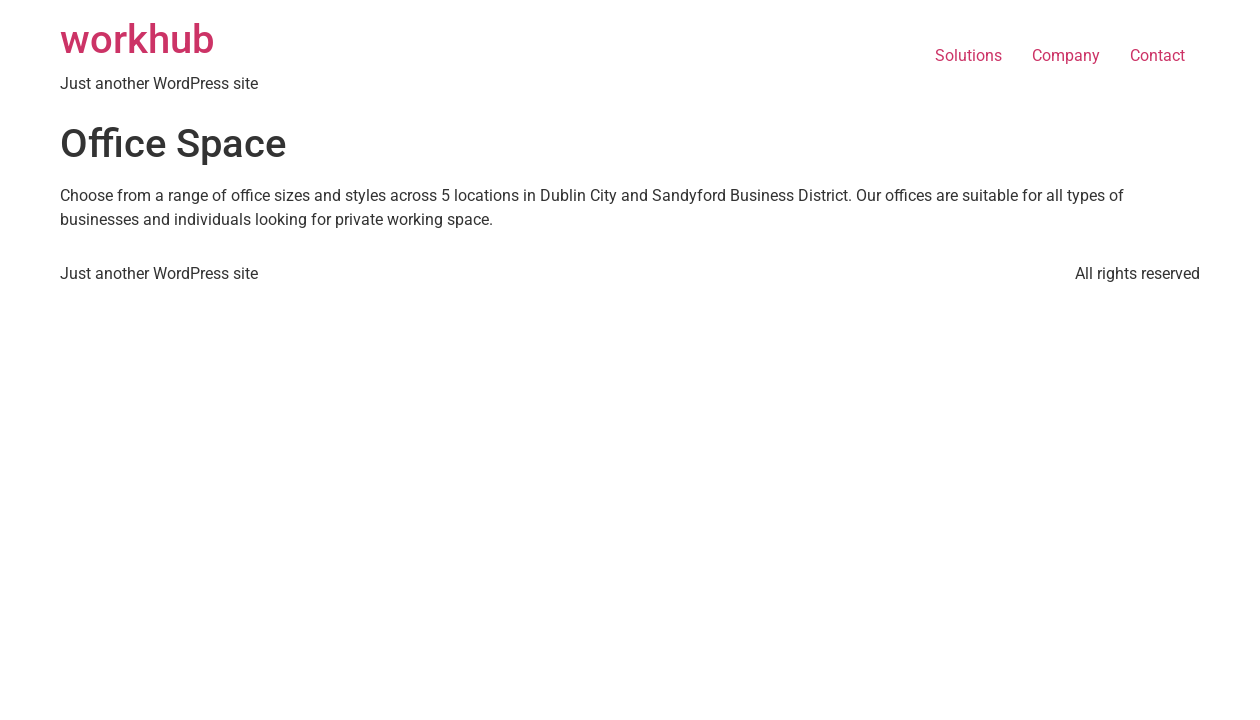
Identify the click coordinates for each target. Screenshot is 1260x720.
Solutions (968, 55)
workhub (137, 39)
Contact (1157, 55)
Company (1066, 55)
